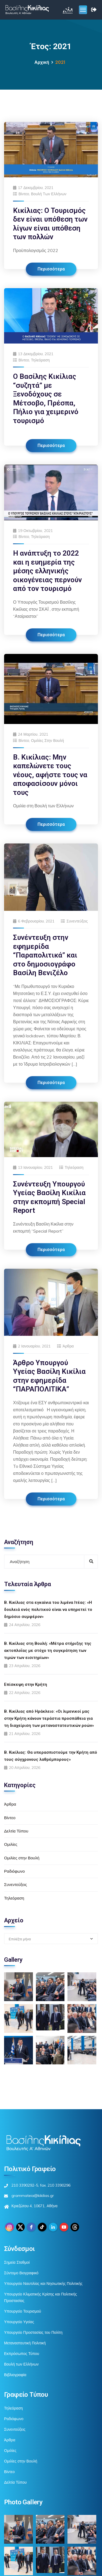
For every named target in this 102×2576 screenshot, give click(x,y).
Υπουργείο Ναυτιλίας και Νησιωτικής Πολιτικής (43, 2283)
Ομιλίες (10, 1844)
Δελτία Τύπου (16, 1831)
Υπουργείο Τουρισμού (22, 2311)
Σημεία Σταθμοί (17, 2262)
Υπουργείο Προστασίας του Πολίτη (33, 2332)
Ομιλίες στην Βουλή (47, 740)
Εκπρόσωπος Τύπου (21, 2353)
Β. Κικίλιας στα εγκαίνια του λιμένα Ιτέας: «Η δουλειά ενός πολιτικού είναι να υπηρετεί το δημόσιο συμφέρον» (48, 1609)
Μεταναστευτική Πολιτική (25, 2343)
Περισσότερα (51, 269)
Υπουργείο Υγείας (19, 2321)
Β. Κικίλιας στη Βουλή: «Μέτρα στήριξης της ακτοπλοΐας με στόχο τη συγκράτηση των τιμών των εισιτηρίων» (47, 1650)
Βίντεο (23, 193)
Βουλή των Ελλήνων (48, 193)
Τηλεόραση (40, 360)
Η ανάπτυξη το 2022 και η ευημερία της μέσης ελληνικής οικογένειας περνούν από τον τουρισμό (47, 571)
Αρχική (42, 62)
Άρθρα (68, 1346)
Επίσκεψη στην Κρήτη (25, 1684)
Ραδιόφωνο (14, 1871)
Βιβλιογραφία (15, 2374)
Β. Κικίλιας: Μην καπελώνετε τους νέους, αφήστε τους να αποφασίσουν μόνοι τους (50, 774)
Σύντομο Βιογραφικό (21, 2272)
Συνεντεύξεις (77, 921)
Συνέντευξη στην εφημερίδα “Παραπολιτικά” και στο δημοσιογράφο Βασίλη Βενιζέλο (45, 955)
